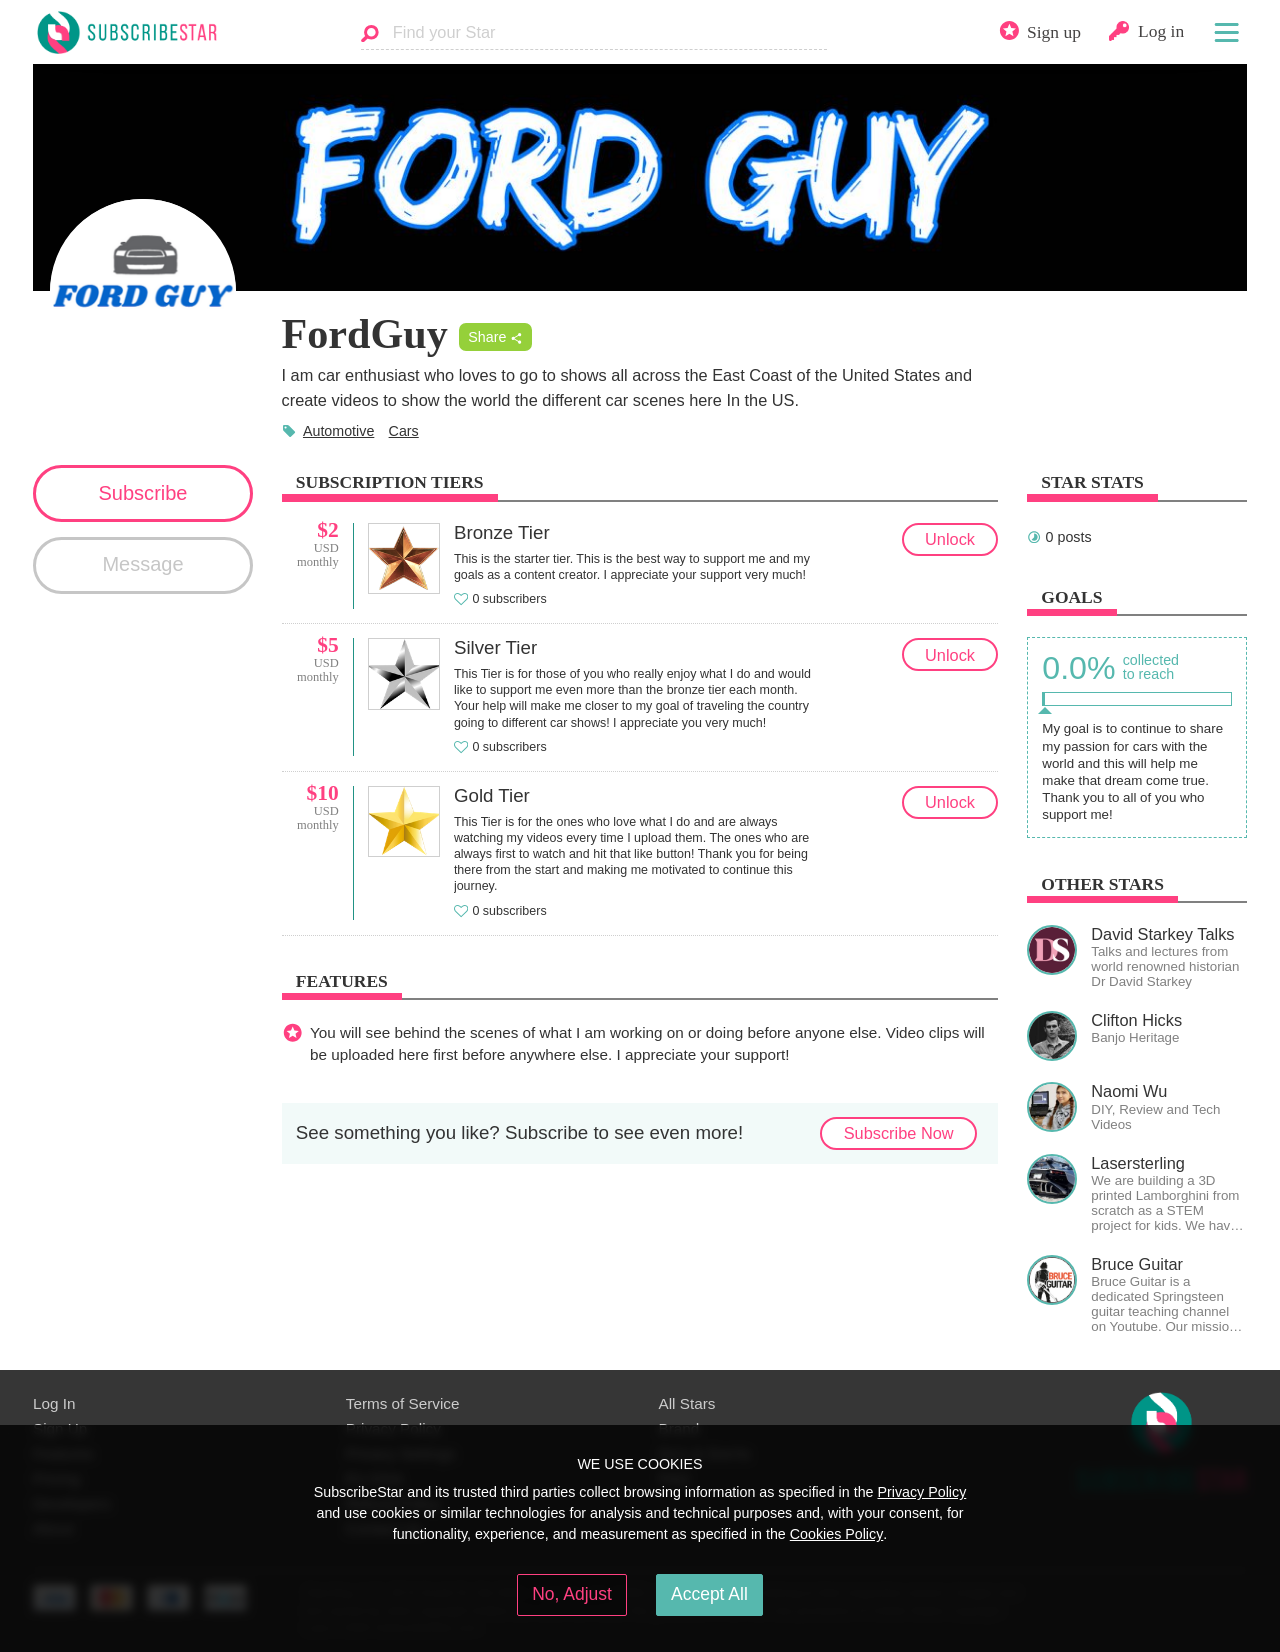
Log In (54, 1403)
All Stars (687, 1403)
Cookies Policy (837, 1534)
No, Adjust (572, 1594)
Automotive (338, 431)
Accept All (709, 1594)
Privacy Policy (921, 1492)
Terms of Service (403, 1403)
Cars (404, 431)
